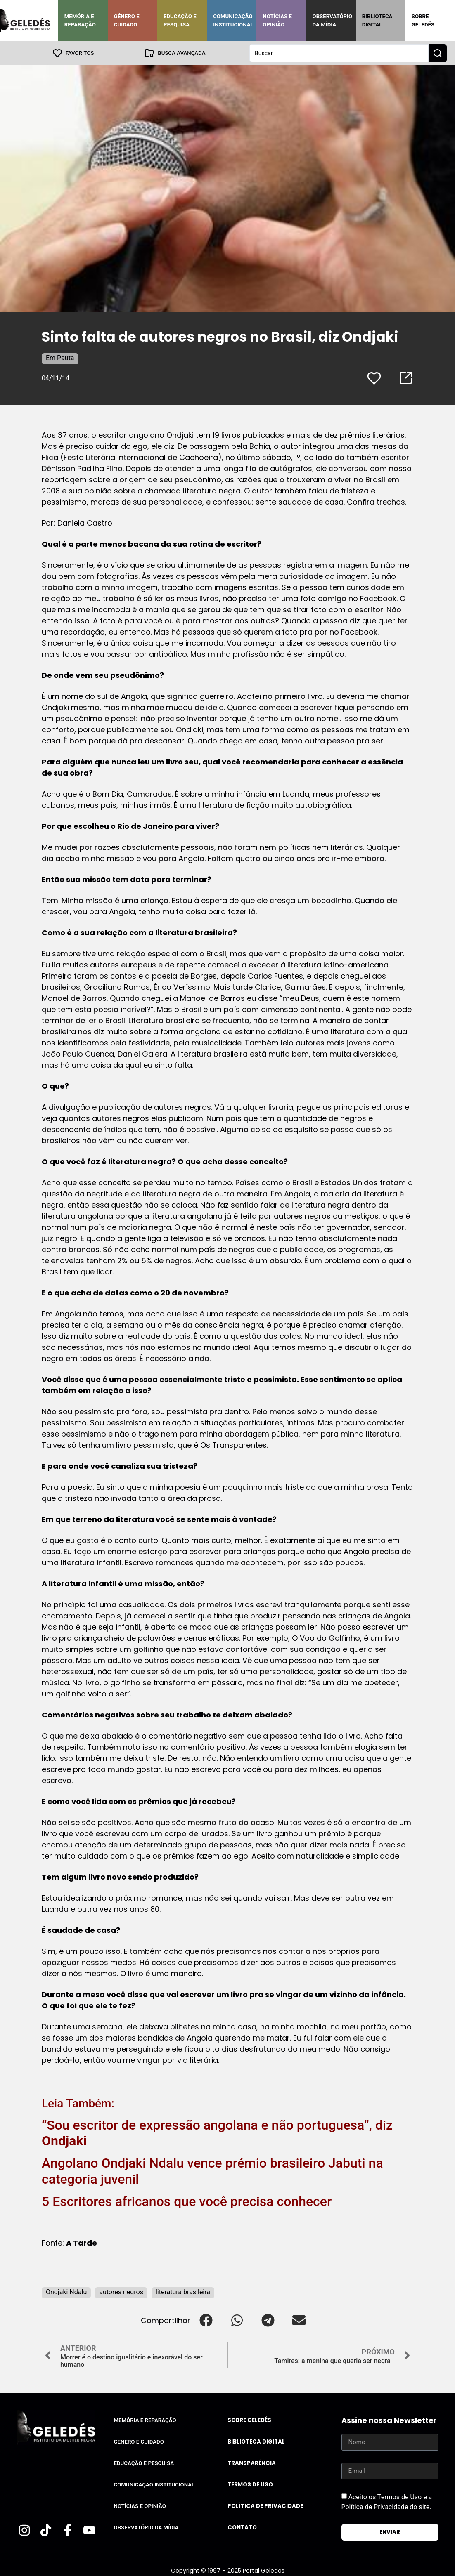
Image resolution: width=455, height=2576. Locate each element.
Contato (242, 2527)
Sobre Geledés (423, 20)
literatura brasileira (183, 2291)
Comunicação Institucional (233, 20)
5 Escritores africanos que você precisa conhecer (187, 2201)
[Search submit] (438, 53)
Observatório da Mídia (332, 20)
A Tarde (82, 2242)
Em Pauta (60, 357)
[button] (205, 2320)
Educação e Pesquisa (180, 20)
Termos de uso (250, 2484)
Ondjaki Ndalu (66, 2291)
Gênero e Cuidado (127, 20)
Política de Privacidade (265, 2506)
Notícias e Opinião (277, 20)
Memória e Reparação (80, 20)
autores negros (121, 2291)
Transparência (252, 2463)
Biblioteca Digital (377, 20)
